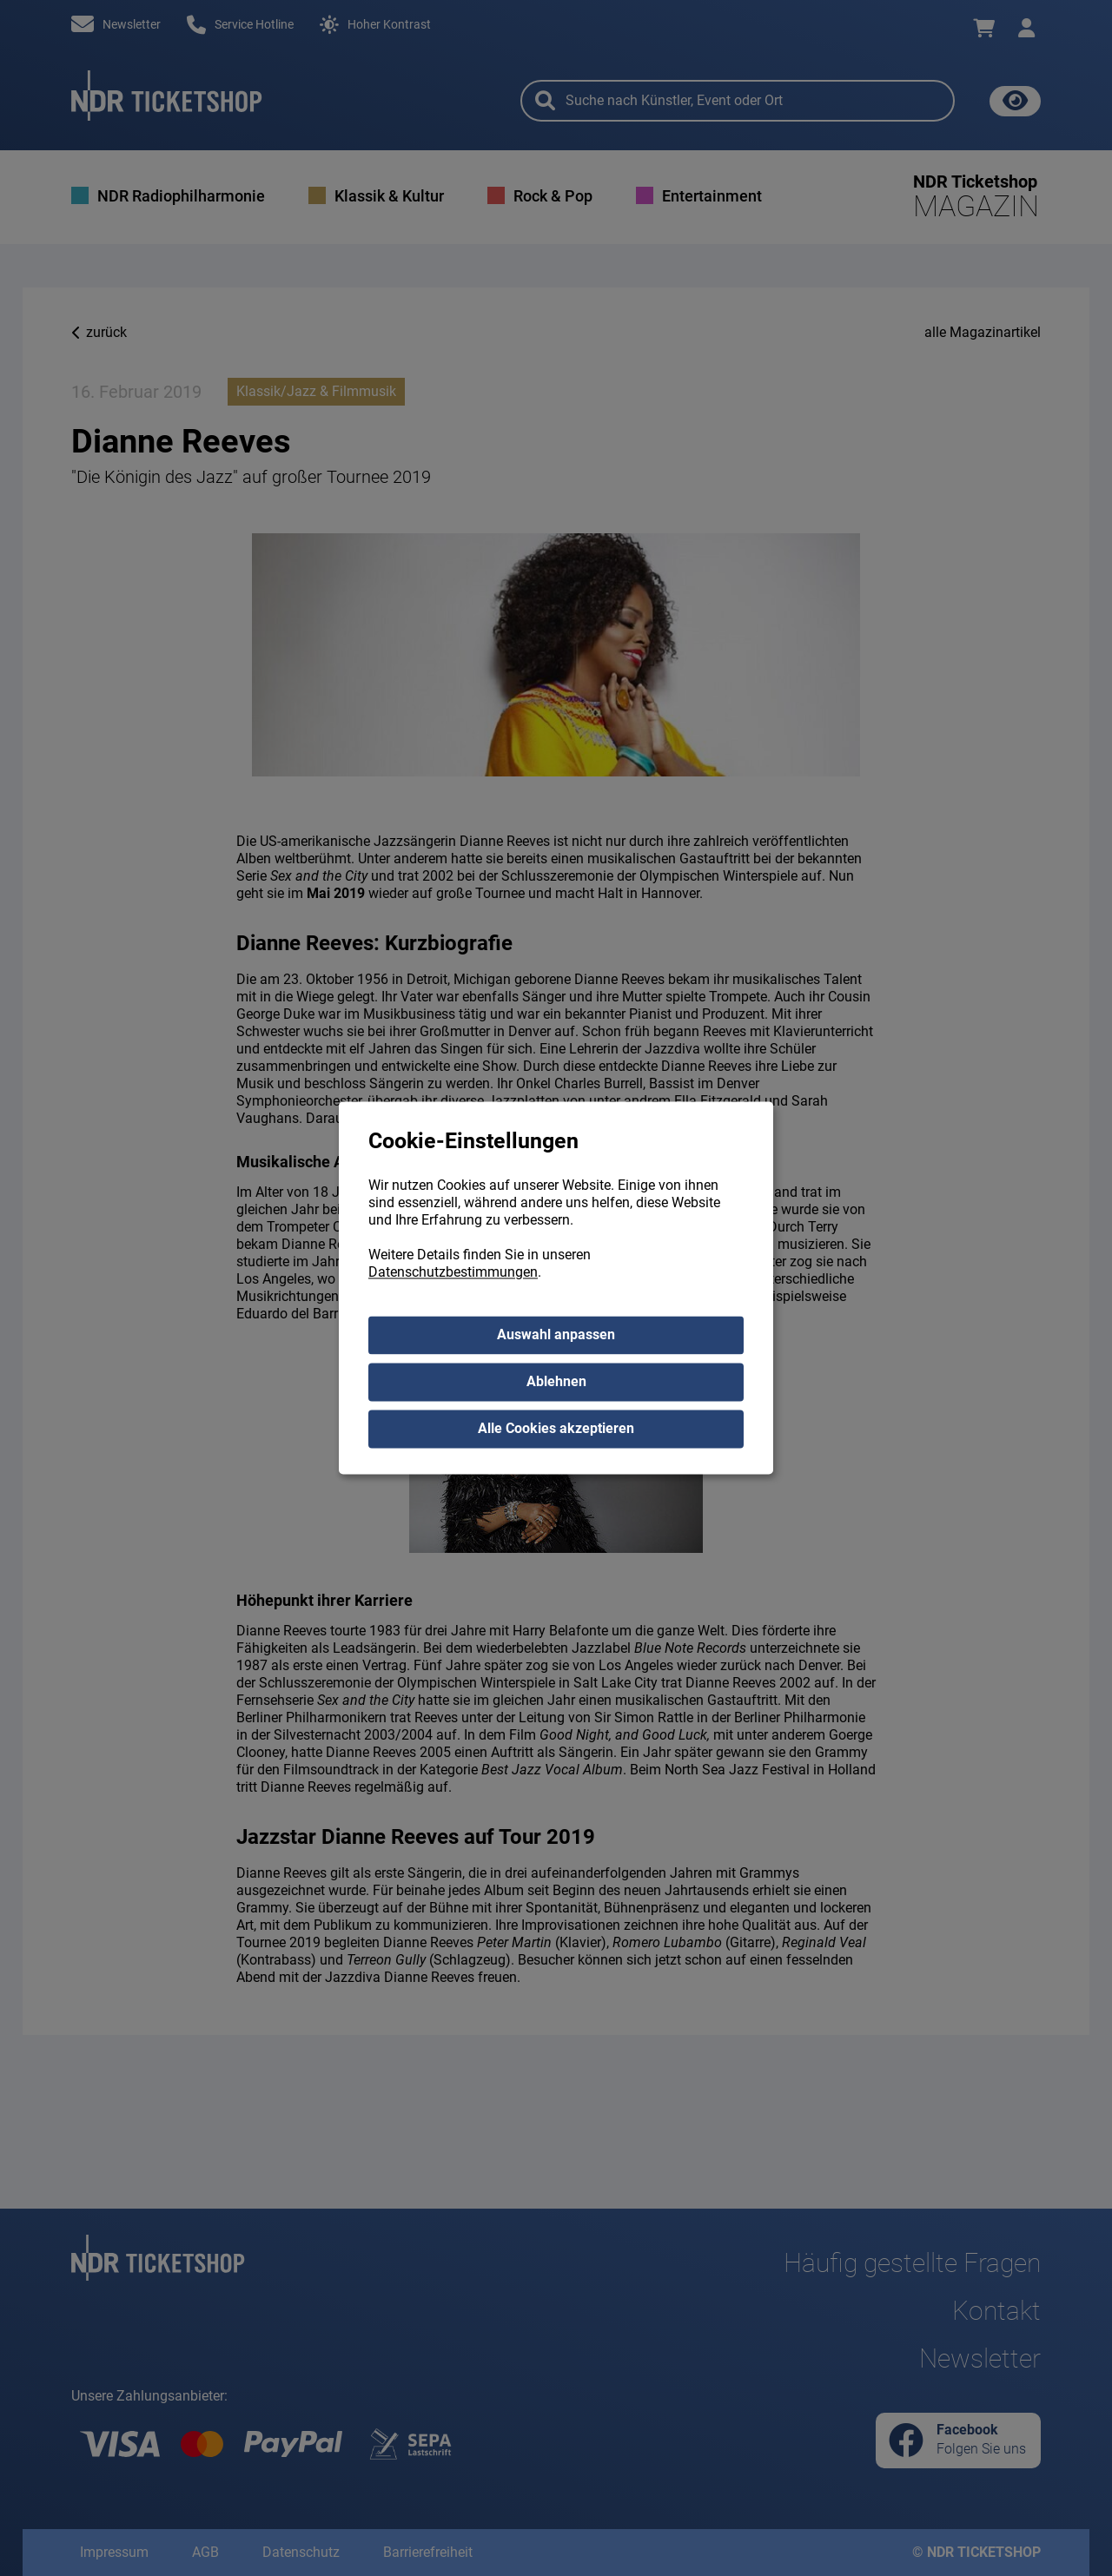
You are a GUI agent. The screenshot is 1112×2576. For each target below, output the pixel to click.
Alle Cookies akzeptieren (556, 1429)
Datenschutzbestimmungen (453, 1273)
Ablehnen (556, 1382)
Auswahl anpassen (556, 1335)
